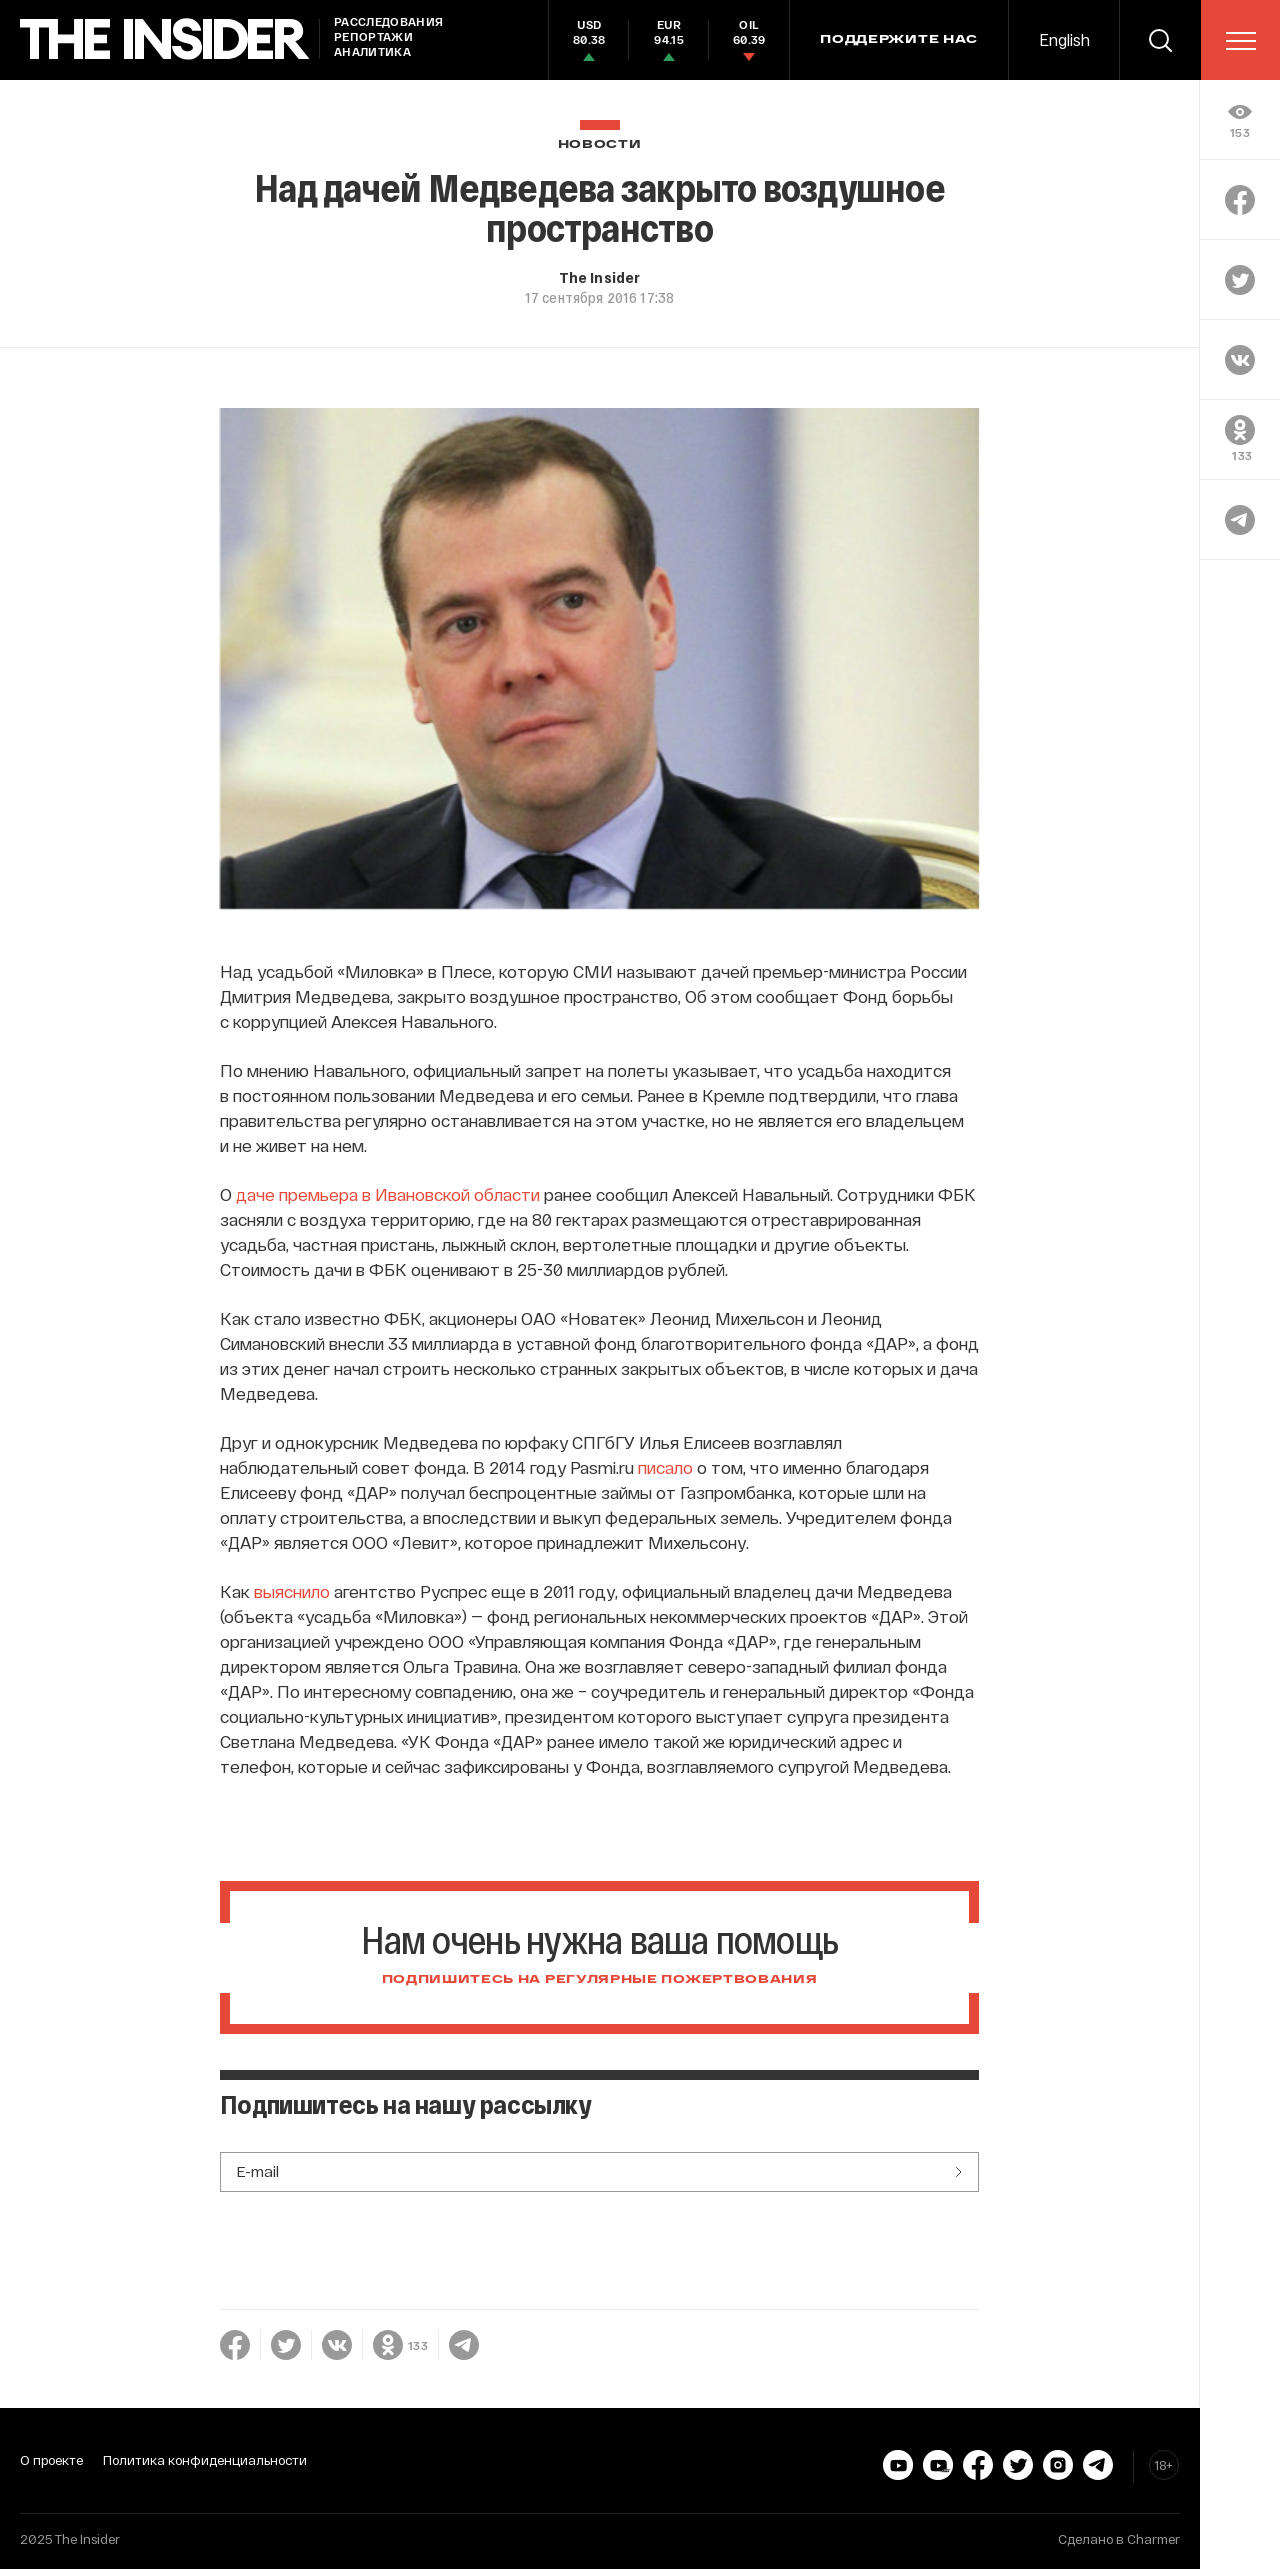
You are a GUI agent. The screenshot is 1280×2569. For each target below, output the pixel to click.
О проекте (51, 2460)
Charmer (1153, 2539)
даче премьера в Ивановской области (388, 1194)
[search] (1160, 40)
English (1064, 39)
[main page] (165, 39)
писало (665, 1467)
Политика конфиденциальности (205, 2460)
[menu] (1241, 41)
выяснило (292, 1591)
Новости (600, 144)
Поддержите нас (899, 40)
